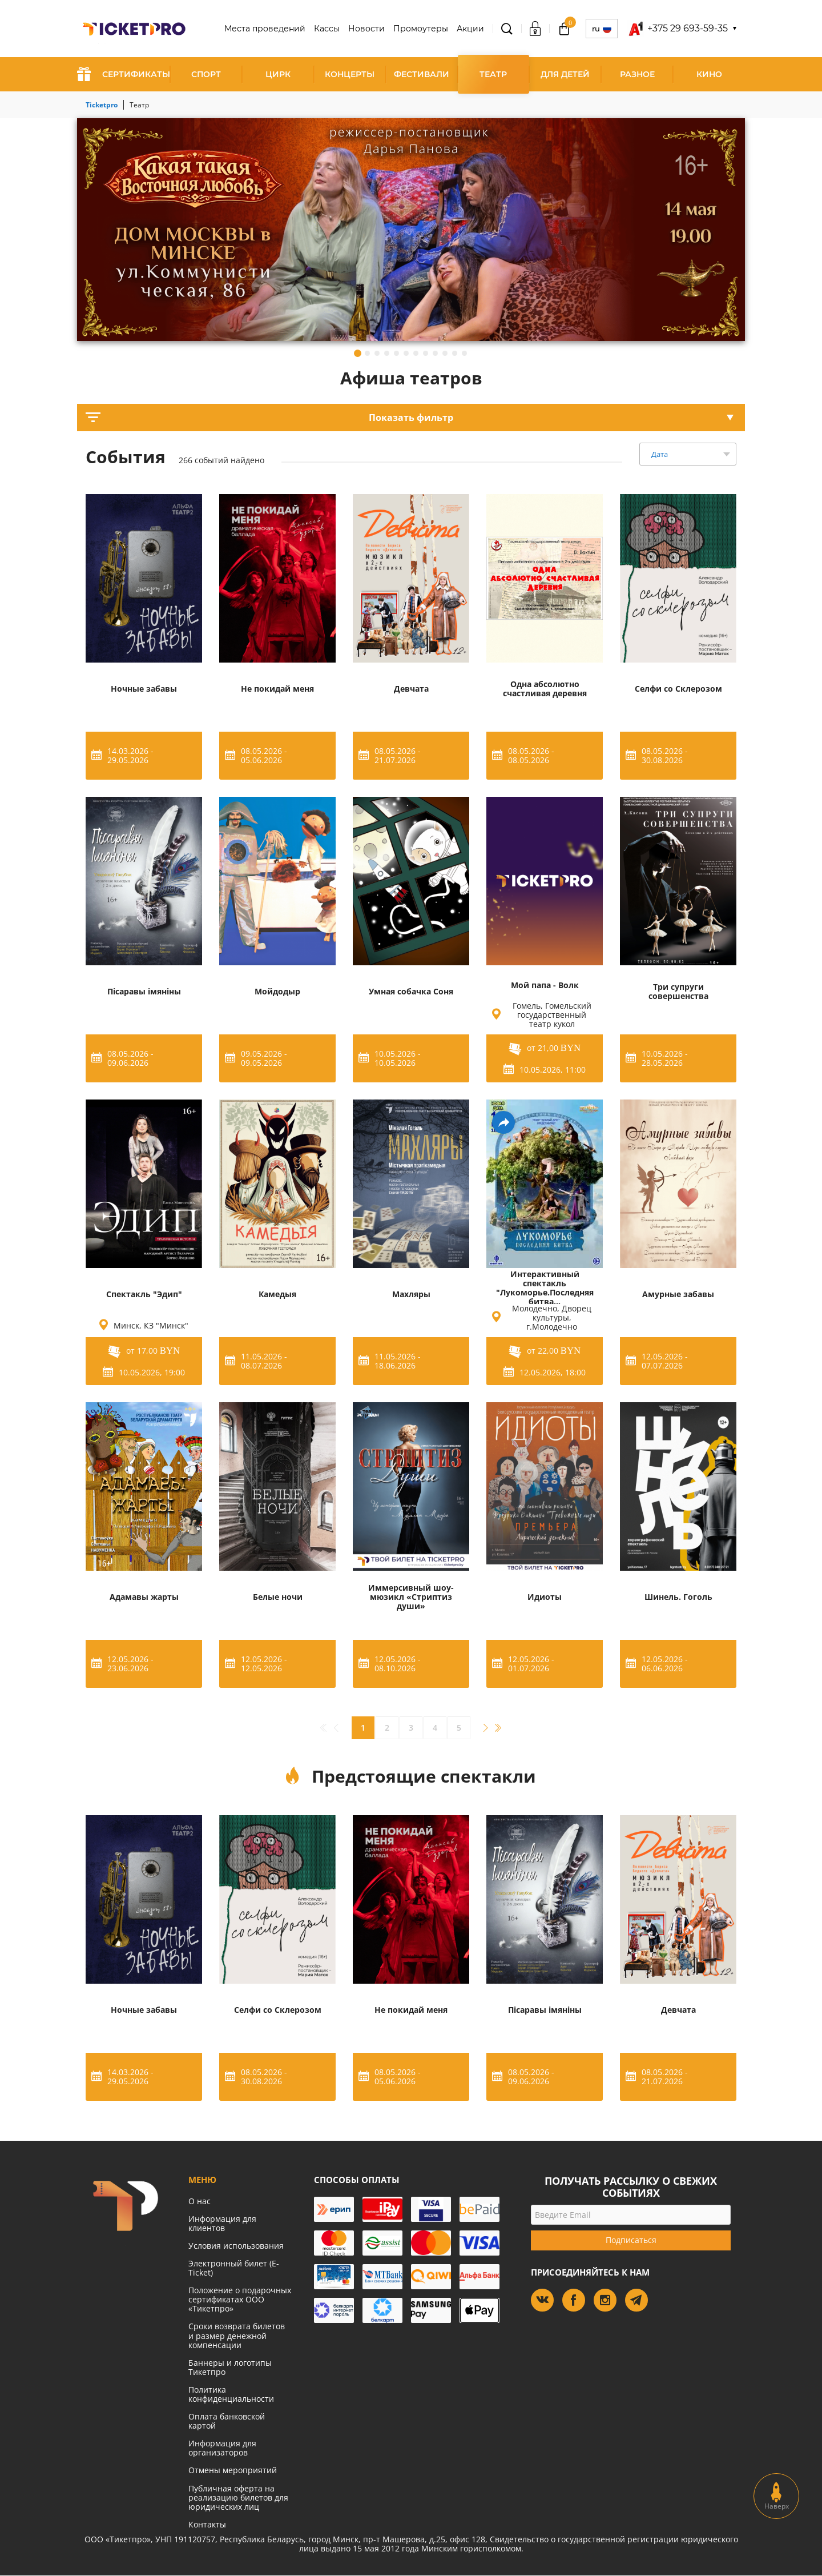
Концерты (349, 74)
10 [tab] (445, 353)
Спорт (206, 74)
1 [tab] (357, 353)
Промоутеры (420, 28)
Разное (637, 74)
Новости (366, 28)
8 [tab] (425, 353)
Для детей (565, 74)
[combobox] (687, 454)
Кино (709, 74)
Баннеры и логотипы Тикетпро (230, 2367)
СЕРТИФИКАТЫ (123, 74)
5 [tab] (396, 353)
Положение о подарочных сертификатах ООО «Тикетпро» (239, 2299)
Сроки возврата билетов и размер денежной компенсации (236, 2335)
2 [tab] (367, 353)
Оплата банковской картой (226, 2421)
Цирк (278, 74)
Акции (470, 28)
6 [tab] (406, 353)
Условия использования (236, 2245)
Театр (493, 74)
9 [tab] (435, 353)
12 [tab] (464, 353)
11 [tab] (454, 353)
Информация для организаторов (222, 2448)
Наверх (776, 2496)
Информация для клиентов (222, 2223)
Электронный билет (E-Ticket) (233, 2268)
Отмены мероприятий (232, 2470)
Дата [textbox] (659, 454)
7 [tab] (415, 353)
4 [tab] (386, 353)
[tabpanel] (411, 229)
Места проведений (264, 28)
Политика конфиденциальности (231, 2394)
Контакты (207, 2524)
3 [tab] (377, 353)
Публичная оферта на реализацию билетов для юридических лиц (238, 2497)
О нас (199, 2201)
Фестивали (421, 74)
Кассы (327, 28)
